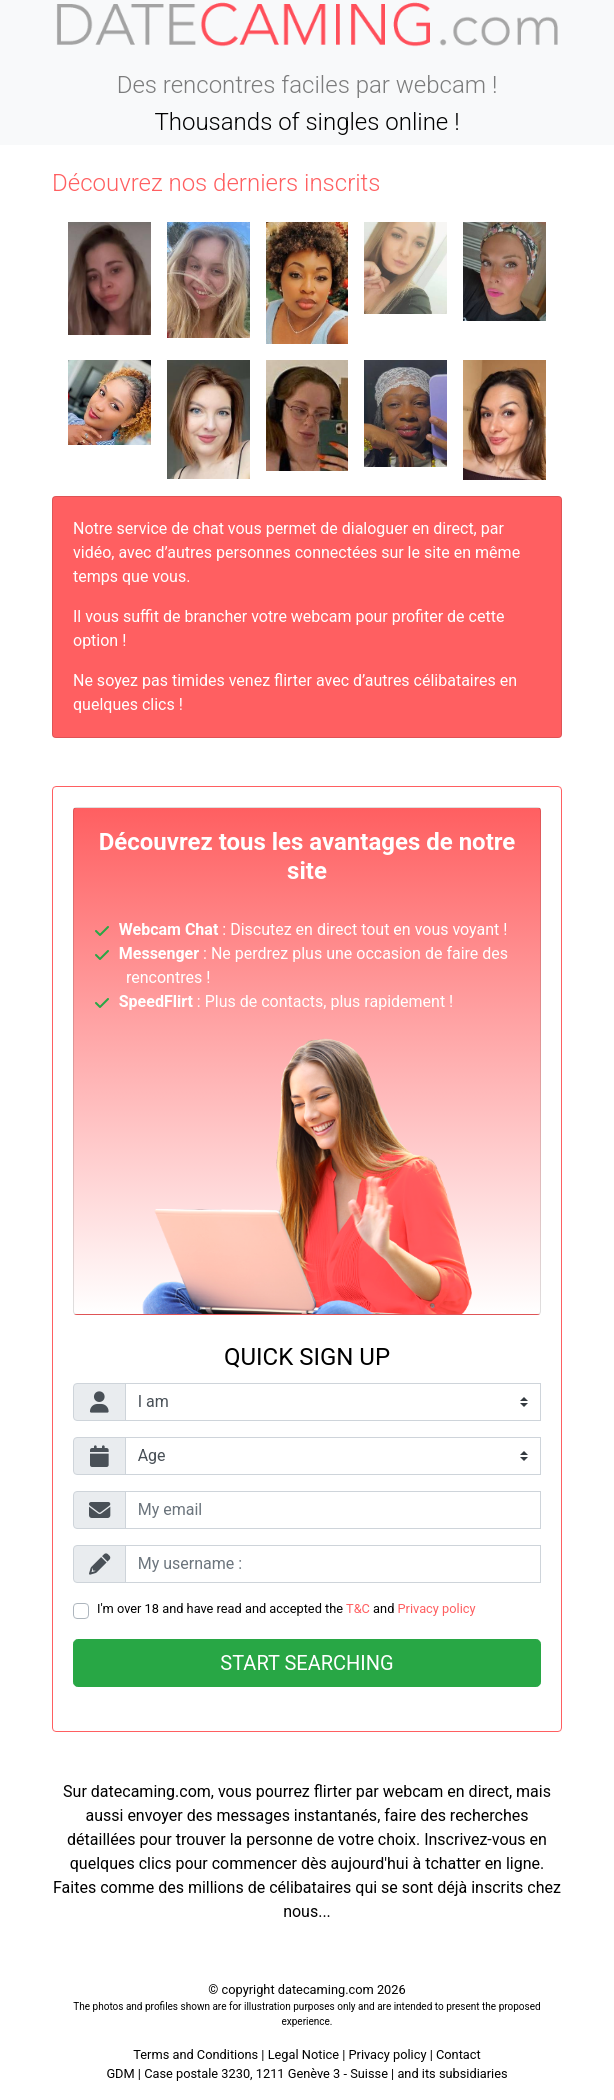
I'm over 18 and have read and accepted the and (286, 1608)
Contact (458, 2054)
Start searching (306, 1663)
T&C (358, 1608)
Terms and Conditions (195, 2054)
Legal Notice (305, 2054)
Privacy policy (437, 1608)
